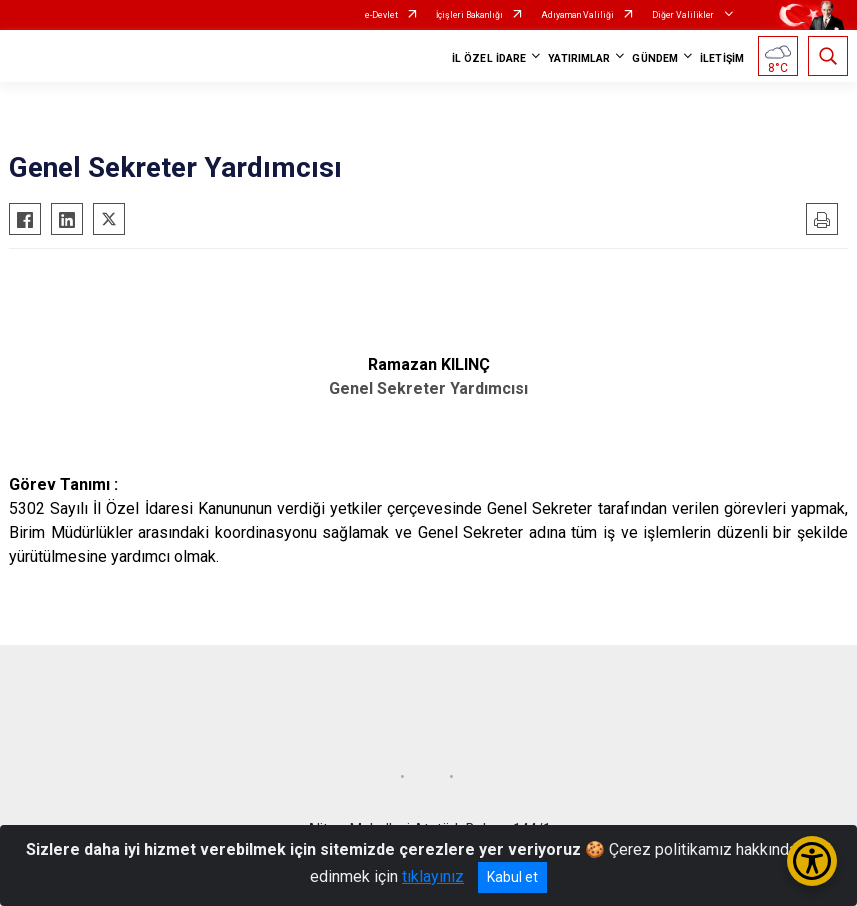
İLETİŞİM (722, 58)
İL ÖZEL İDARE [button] (489, 58)
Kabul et (512, 877)
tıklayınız (433, 876)
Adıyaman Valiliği (577, 15)
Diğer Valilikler (684, 15)
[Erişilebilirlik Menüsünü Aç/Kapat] (812, 861)
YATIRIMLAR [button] (579, 58)
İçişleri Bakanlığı (469, 15)
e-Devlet (381, 15)
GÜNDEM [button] (655, 58)
